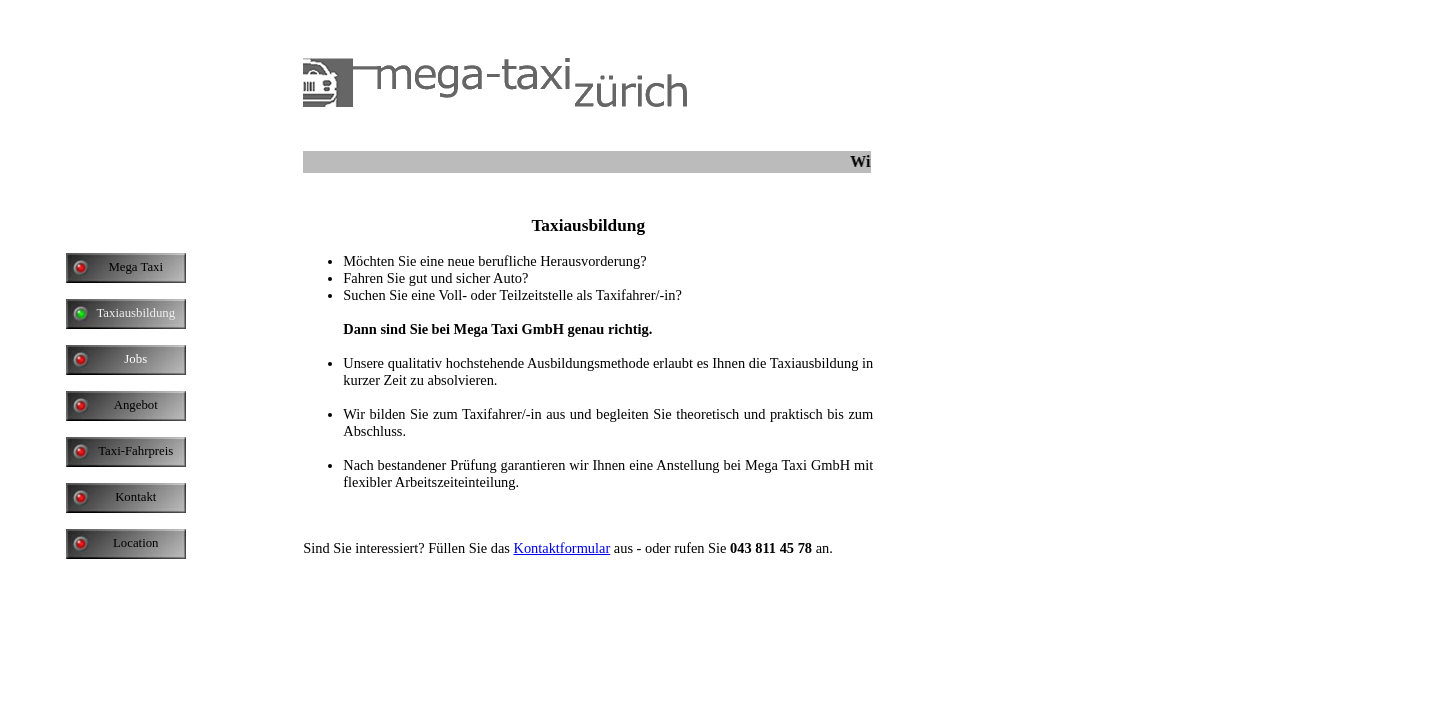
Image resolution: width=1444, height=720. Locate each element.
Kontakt (135, 497)
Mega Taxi (135, 267)
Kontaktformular (561, 548)
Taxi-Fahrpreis (135, 451)
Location (135, 543)
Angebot (136, 405)
